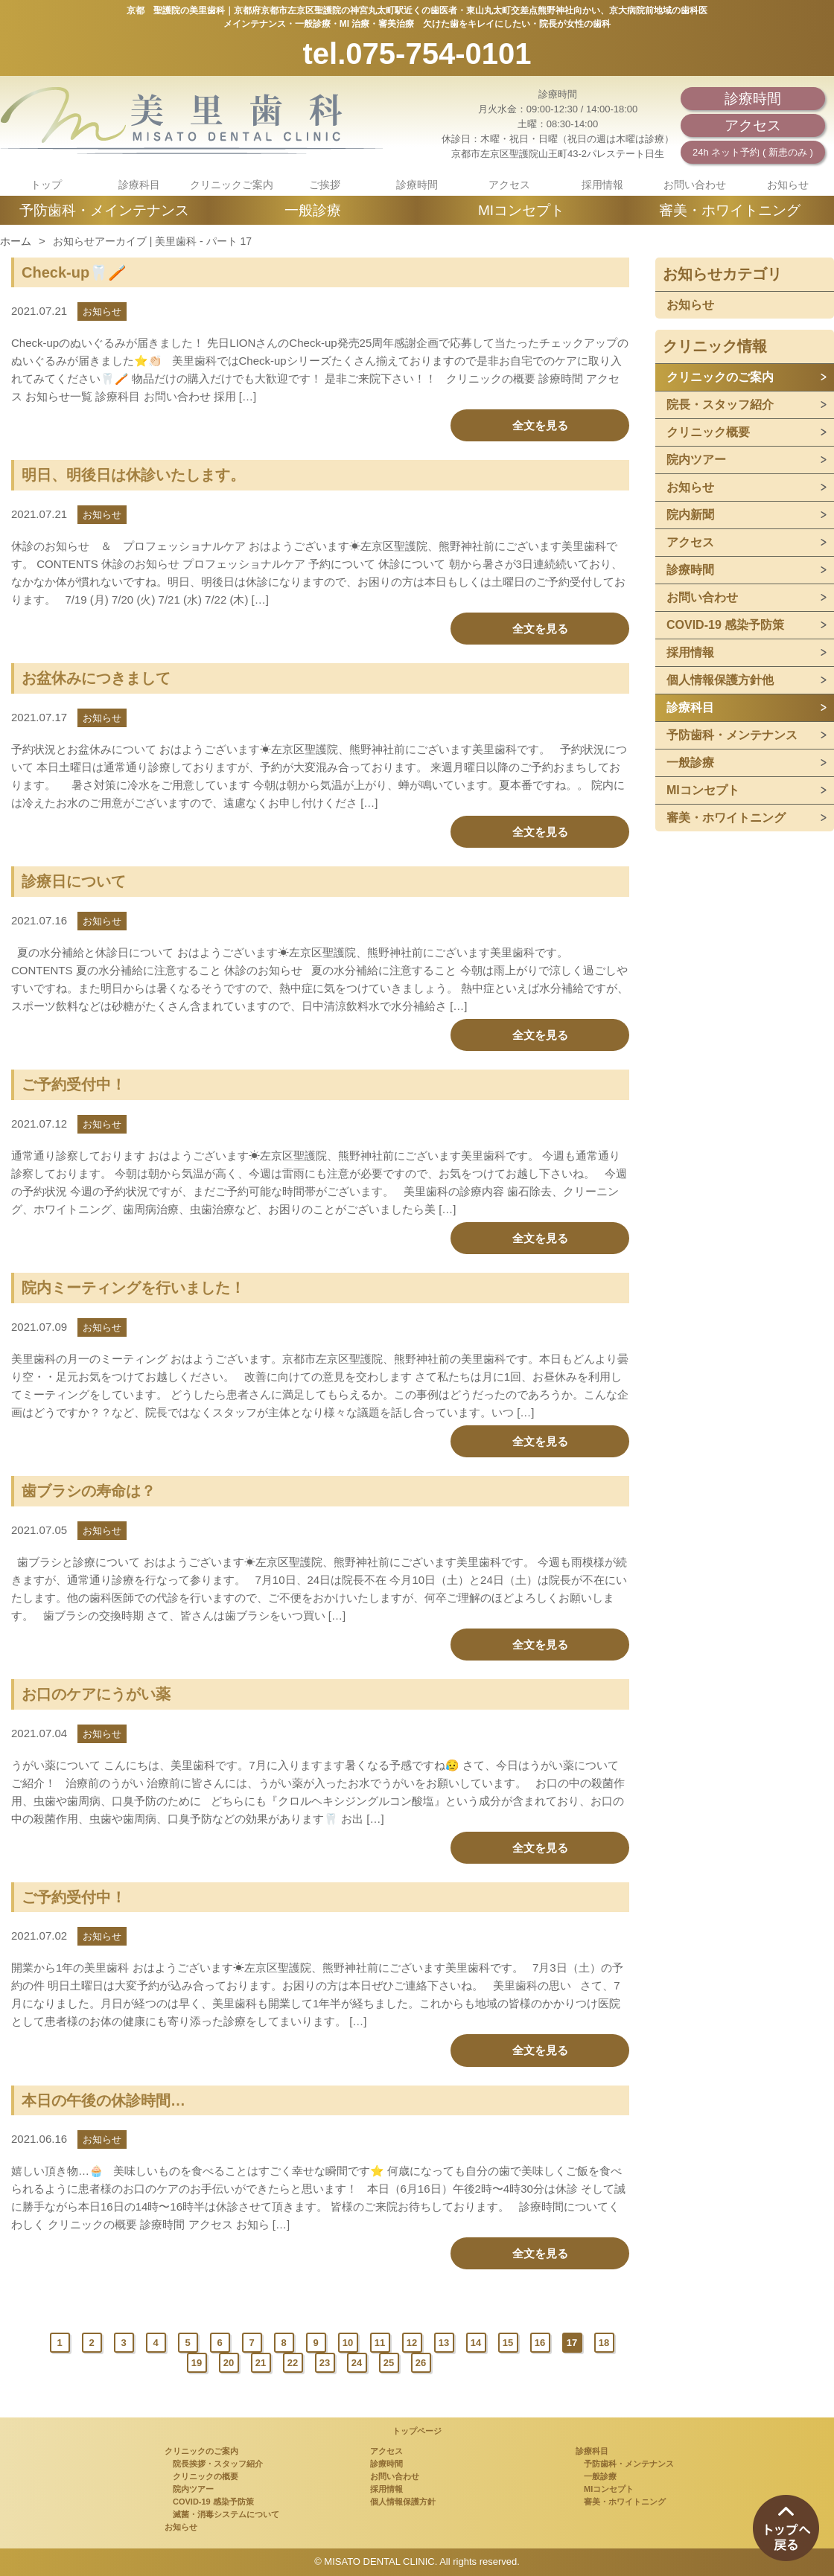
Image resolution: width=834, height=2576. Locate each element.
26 (421, 2362)
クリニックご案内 (231, 185)
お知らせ (788, 185)
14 (476, 2342)
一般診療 (312, 210)
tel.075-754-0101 (417, 53)
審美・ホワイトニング (729, 210)
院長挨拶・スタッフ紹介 (214, 2463)
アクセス (753, 125)
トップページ (417, 2430)
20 (228, 2362)
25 (388, 2362)
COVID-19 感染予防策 (725, 625)
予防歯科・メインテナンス (104, 210)
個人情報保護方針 (403, 2501)
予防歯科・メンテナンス (732, 735)
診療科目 (139, 185)
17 (572, 2342)
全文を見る (540, 425)
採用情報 (602, 185)
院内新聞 (690, 514)
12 (412, 2342)
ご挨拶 (324, 185)
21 (260, 2362)
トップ (46, 185)
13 (444, 2342)
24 (356, 2362)
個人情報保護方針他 (720, 680)
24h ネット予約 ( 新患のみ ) (753, 152)
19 (196, 2362)
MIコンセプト (521, 210)
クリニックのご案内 (720, 377)
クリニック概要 (708, 432)
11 (380, 2342)
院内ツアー (696, 459)
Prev (32, 2343)
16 (540, 2342)
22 (292, 2362)
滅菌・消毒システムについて (222, 2514)
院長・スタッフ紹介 (720, 404)
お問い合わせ (694, 185)
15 (508, 2342)
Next (448, 2363)
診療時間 (753, 98)
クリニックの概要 (201, 2476)
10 (348, 2342)
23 (324, 2362)
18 (604, 2342)
